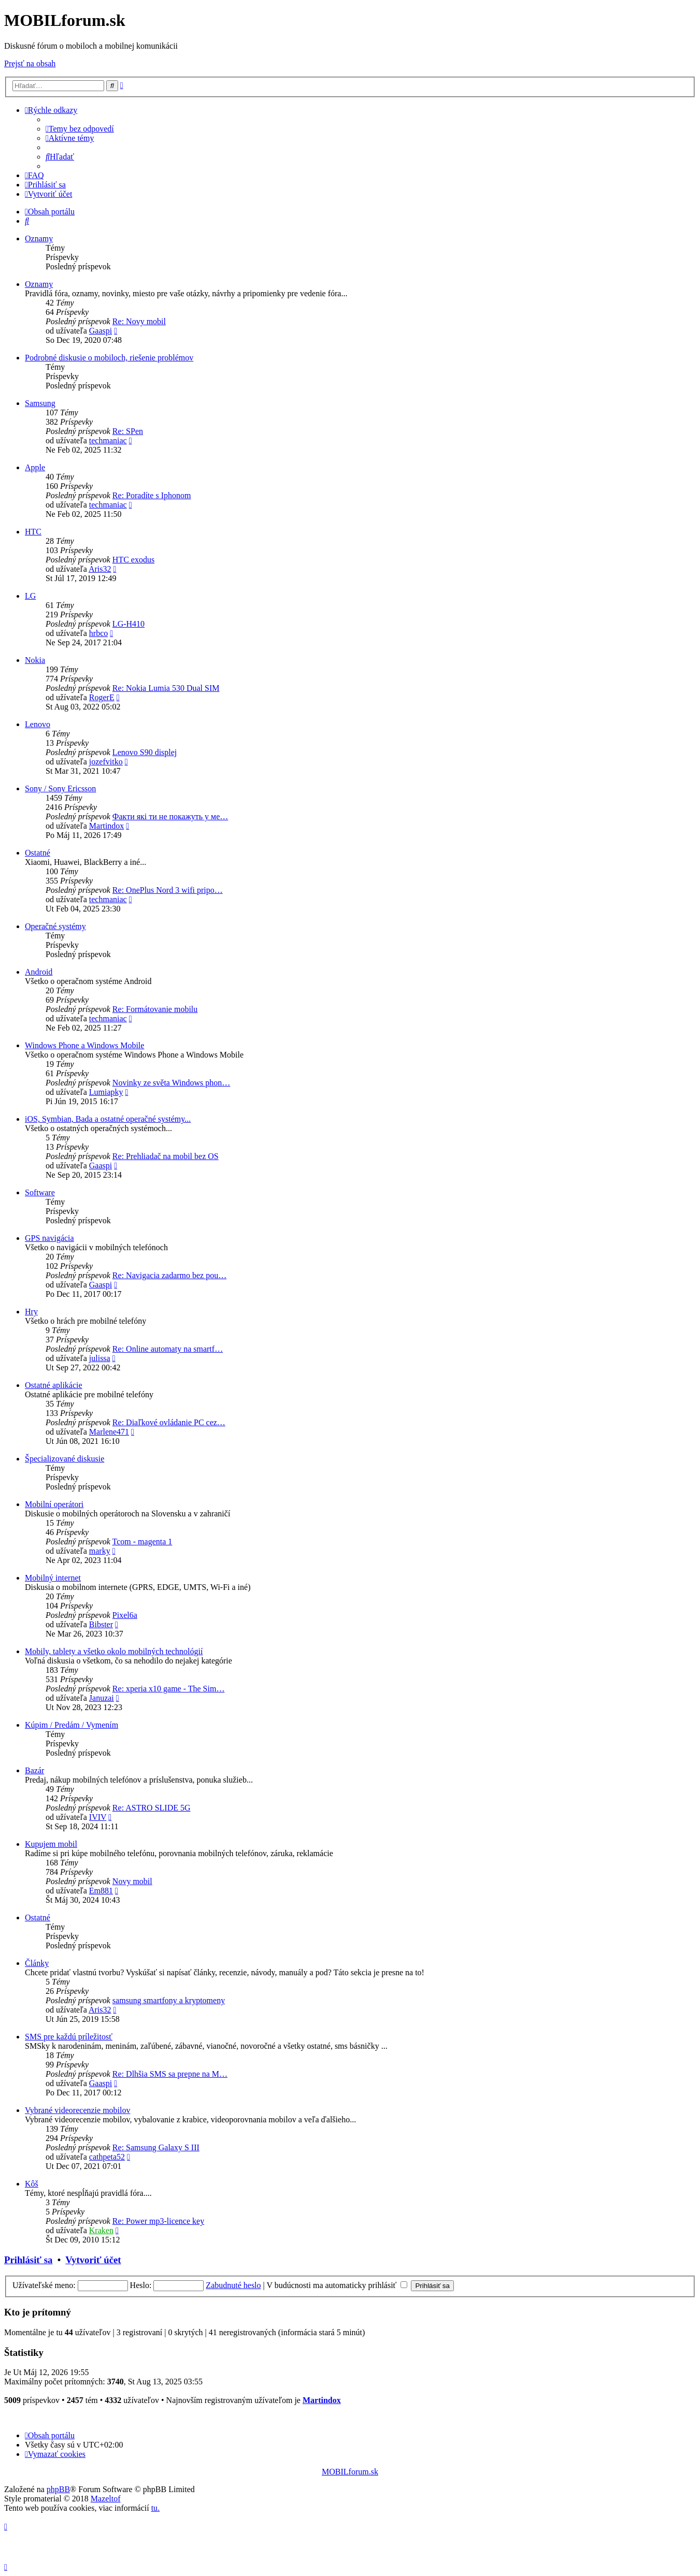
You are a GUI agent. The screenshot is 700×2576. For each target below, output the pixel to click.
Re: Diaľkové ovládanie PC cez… (168, 1422)
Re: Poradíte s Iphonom (151, 495)
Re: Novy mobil (139, 321)
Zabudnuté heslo (233, 2285)
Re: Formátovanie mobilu (154, 1009)
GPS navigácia (49, 1238)
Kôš (31, 2183)
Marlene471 (109, 1431)
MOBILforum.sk (350, 2471)
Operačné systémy (55, 926)
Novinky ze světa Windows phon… (171, 1082)
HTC (33, 531)
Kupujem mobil (51, 1844)
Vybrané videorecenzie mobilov (77, 2110)
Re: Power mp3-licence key (158, 2221)
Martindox (106, 825)
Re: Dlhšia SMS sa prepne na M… (169, 2074)
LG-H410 (128, 623)
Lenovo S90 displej (144, 752)
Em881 (101, 1890)
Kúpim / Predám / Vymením (71, 1724)
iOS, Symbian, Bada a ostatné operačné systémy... (108, 1119)
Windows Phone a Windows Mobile (84, 1045)
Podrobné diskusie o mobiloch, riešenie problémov (109, 357)
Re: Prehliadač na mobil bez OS (165, 1156)
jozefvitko (106, 761)
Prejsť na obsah (29, 63)
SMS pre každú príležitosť (68, 2036)
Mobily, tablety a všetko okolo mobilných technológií (114, 1651)
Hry (31, 1311)
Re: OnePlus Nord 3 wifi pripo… (167, 890)
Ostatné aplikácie (53, 1385)
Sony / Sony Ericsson (60, 788)
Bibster (101, 1624)
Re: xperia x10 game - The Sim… (168, 1688)
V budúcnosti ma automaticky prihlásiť (336, 2285)
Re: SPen (127, 431)
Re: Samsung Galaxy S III (155, 2147)
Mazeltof (106, 2498)
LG (30, 595)
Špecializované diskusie (64, 1458)
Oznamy (39, 238)
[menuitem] (80, 128)
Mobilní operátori (54, 1504)
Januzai (101, 1698)
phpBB (58, 2489)
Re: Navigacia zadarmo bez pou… (169, 1275)
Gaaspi (100, 330)
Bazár (34, 1770)
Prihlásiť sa (28, 2259)
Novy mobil (132, 1881)
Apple (35, 467)
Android (38, 971)
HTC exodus (133, 559)
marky (99, 1550)
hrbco (98, 633)
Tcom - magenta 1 (142, 1541)
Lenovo (37, 724)
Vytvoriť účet (93, 2259)
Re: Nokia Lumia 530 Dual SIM (166, 688)
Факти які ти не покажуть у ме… (170, 816)
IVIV (97, 1817)
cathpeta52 (107, 2156)
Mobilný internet (53, 1577)
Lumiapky (106, 1092)
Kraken (101, 2230)
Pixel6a (124, 1615)
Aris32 (100, 569)
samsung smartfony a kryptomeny (168, 2000)
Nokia (35, 660)
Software (40, 1192)
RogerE (102, 697)
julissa (99, 1358)
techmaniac (108, 440)
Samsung (40, 403)
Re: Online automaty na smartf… (167, 1348)
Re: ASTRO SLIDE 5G (151, 1807)
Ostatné (37, 852)
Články (37, 1963)
